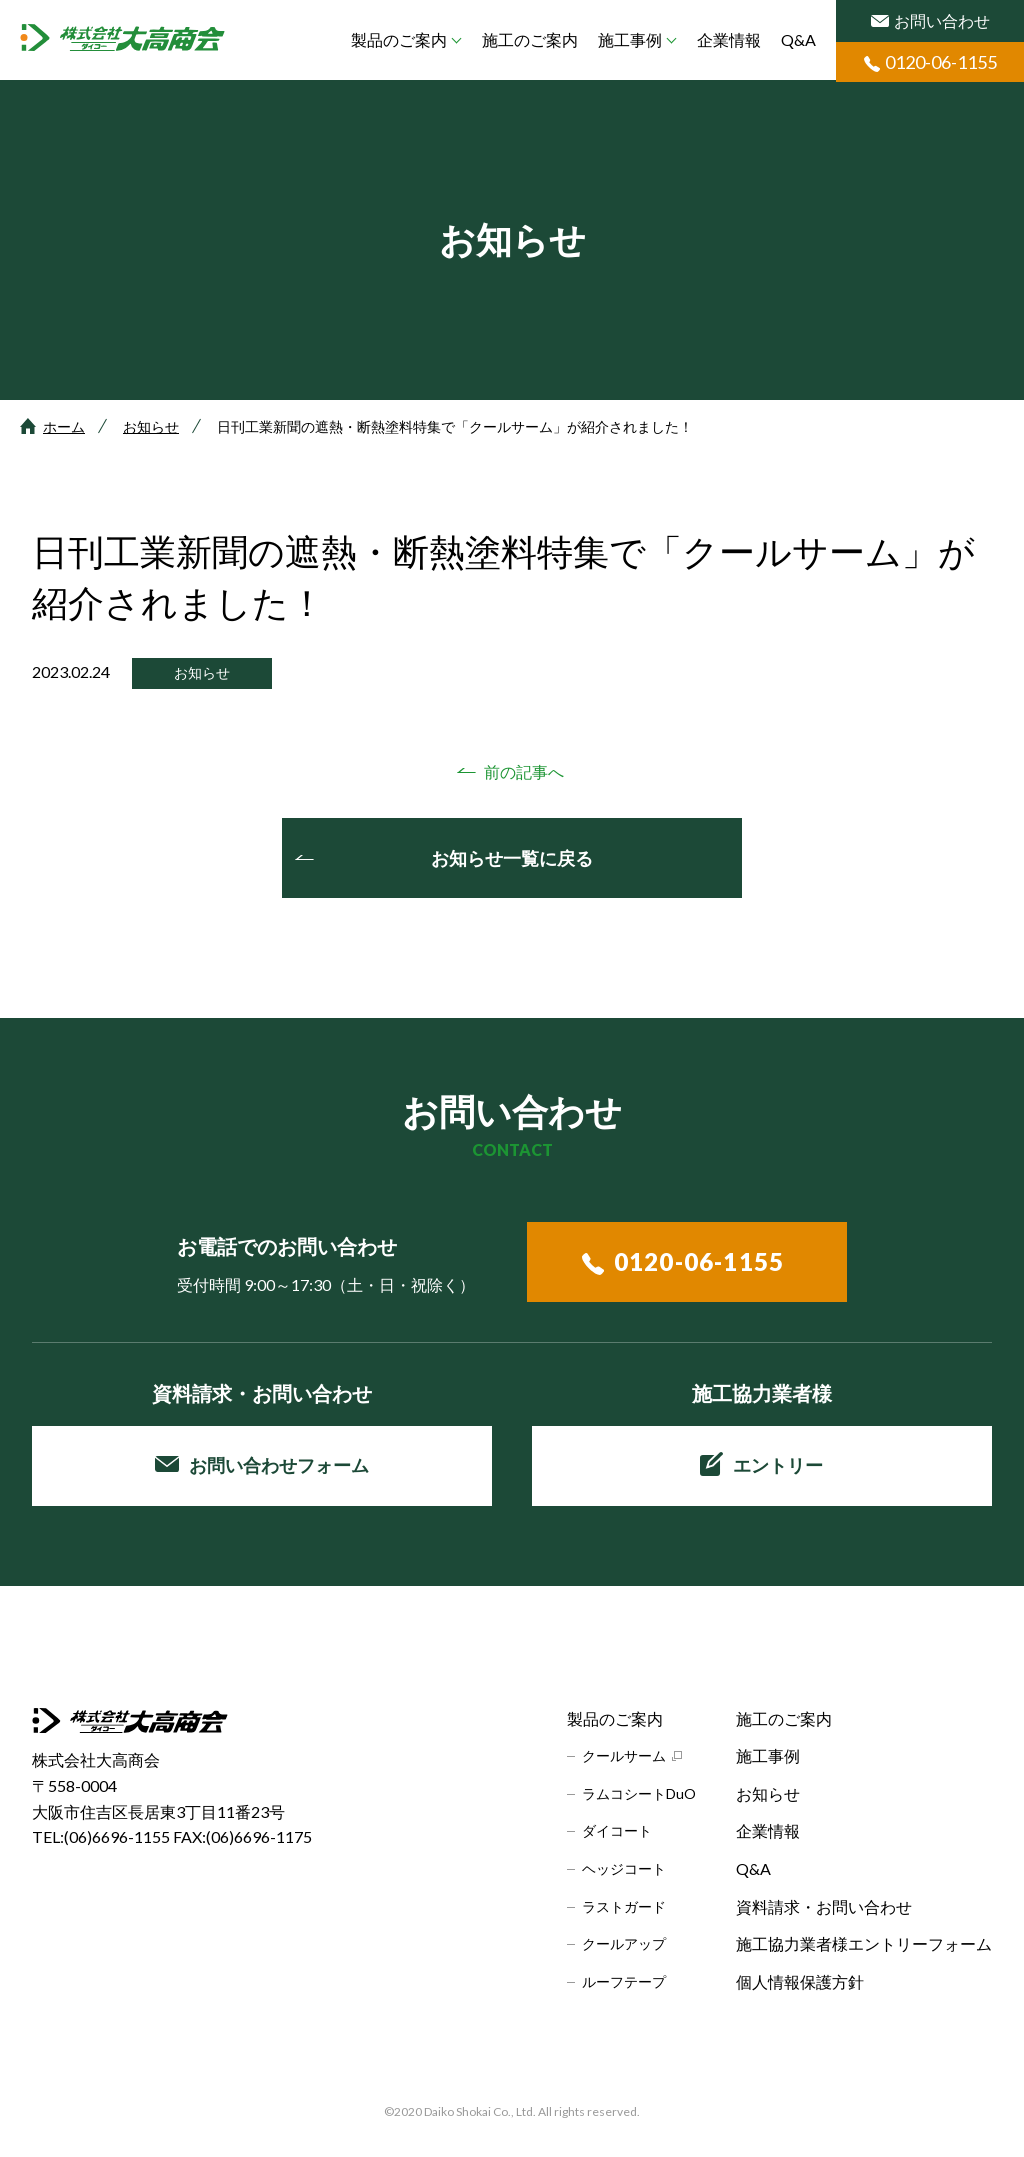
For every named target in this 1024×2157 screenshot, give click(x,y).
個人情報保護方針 (800, 1981)
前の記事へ (524, 771)
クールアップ (624, 1943)
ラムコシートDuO (639, 1793)
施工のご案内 (530, 39)
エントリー (761, 1464)
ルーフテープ (624, 1981)
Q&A (798, 39)
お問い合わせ (930, 20)
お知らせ (151, 426)
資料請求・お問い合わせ (824, 1906)
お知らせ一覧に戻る (512, 858)
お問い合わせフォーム (262, 1465)
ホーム (64, 426)
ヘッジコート (624, 1868)
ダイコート (617, 1830)
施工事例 (630, 39)
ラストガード (624, 1906)
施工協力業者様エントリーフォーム (864, 1943)
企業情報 (729, 39)
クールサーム (624, 1755)
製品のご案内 (399, 39)
